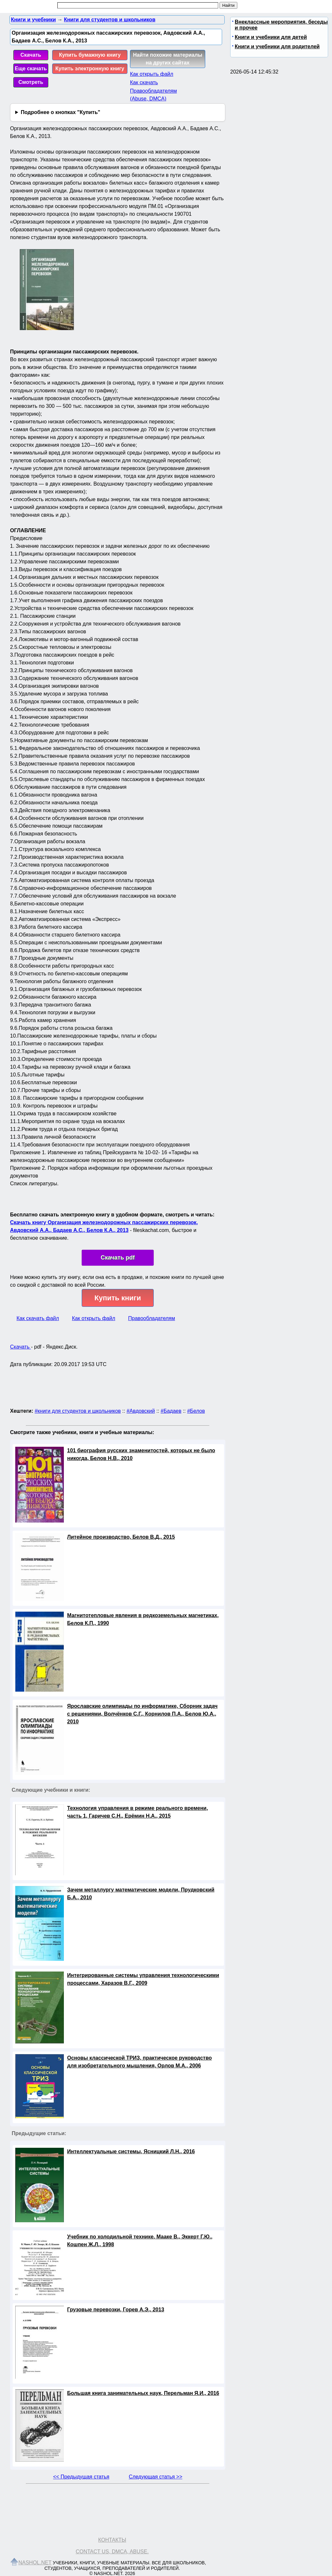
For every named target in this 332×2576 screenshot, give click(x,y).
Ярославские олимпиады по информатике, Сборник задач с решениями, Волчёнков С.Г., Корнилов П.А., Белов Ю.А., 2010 (142, 1713)
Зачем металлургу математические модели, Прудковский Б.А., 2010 (140, 1893)
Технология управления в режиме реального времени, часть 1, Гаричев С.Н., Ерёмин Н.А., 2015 (137, 1812)
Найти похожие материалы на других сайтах (167, 58)
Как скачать (144, 82)
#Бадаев (171, 1411)
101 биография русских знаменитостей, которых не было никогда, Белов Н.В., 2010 (141, 1454)
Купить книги (117, 1298)
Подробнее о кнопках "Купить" (60, 112)
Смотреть (30, 82)
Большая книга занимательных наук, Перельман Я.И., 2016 (143, 2393)
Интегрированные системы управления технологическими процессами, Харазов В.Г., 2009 (143, 1979)
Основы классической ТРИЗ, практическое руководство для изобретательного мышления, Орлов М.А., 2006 (139, 2061)
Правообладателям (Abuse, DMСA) (153, 94)
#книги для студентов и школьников (78, 1411)
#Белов (196, 1411)
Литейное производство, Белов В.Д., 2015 (121, 1537)
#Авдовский (140, 1411)
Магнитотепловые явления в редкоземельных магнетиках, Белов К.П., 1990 (143, 1619)
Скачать (30, 55)
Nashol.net (35, 2562)
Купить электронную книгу (89, 68)
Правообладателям (151, 1318)
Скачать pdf (118, 1257)
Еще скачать (31, 68)
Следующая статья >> (155, 2476)
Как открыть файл (151, 74)
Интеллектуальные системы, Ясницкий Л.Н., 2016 (131, 2151)
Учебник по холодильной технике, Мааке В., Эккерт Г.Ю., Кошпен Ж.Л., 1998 (139, 2240)
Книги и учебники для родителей (277, 46)
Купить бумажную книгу (90, 55)
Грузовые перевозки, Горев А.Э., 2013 (115, 2309)
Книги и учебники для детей (271, 37)
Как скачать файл (38, 1318)
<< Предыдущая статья (81, 2476)
